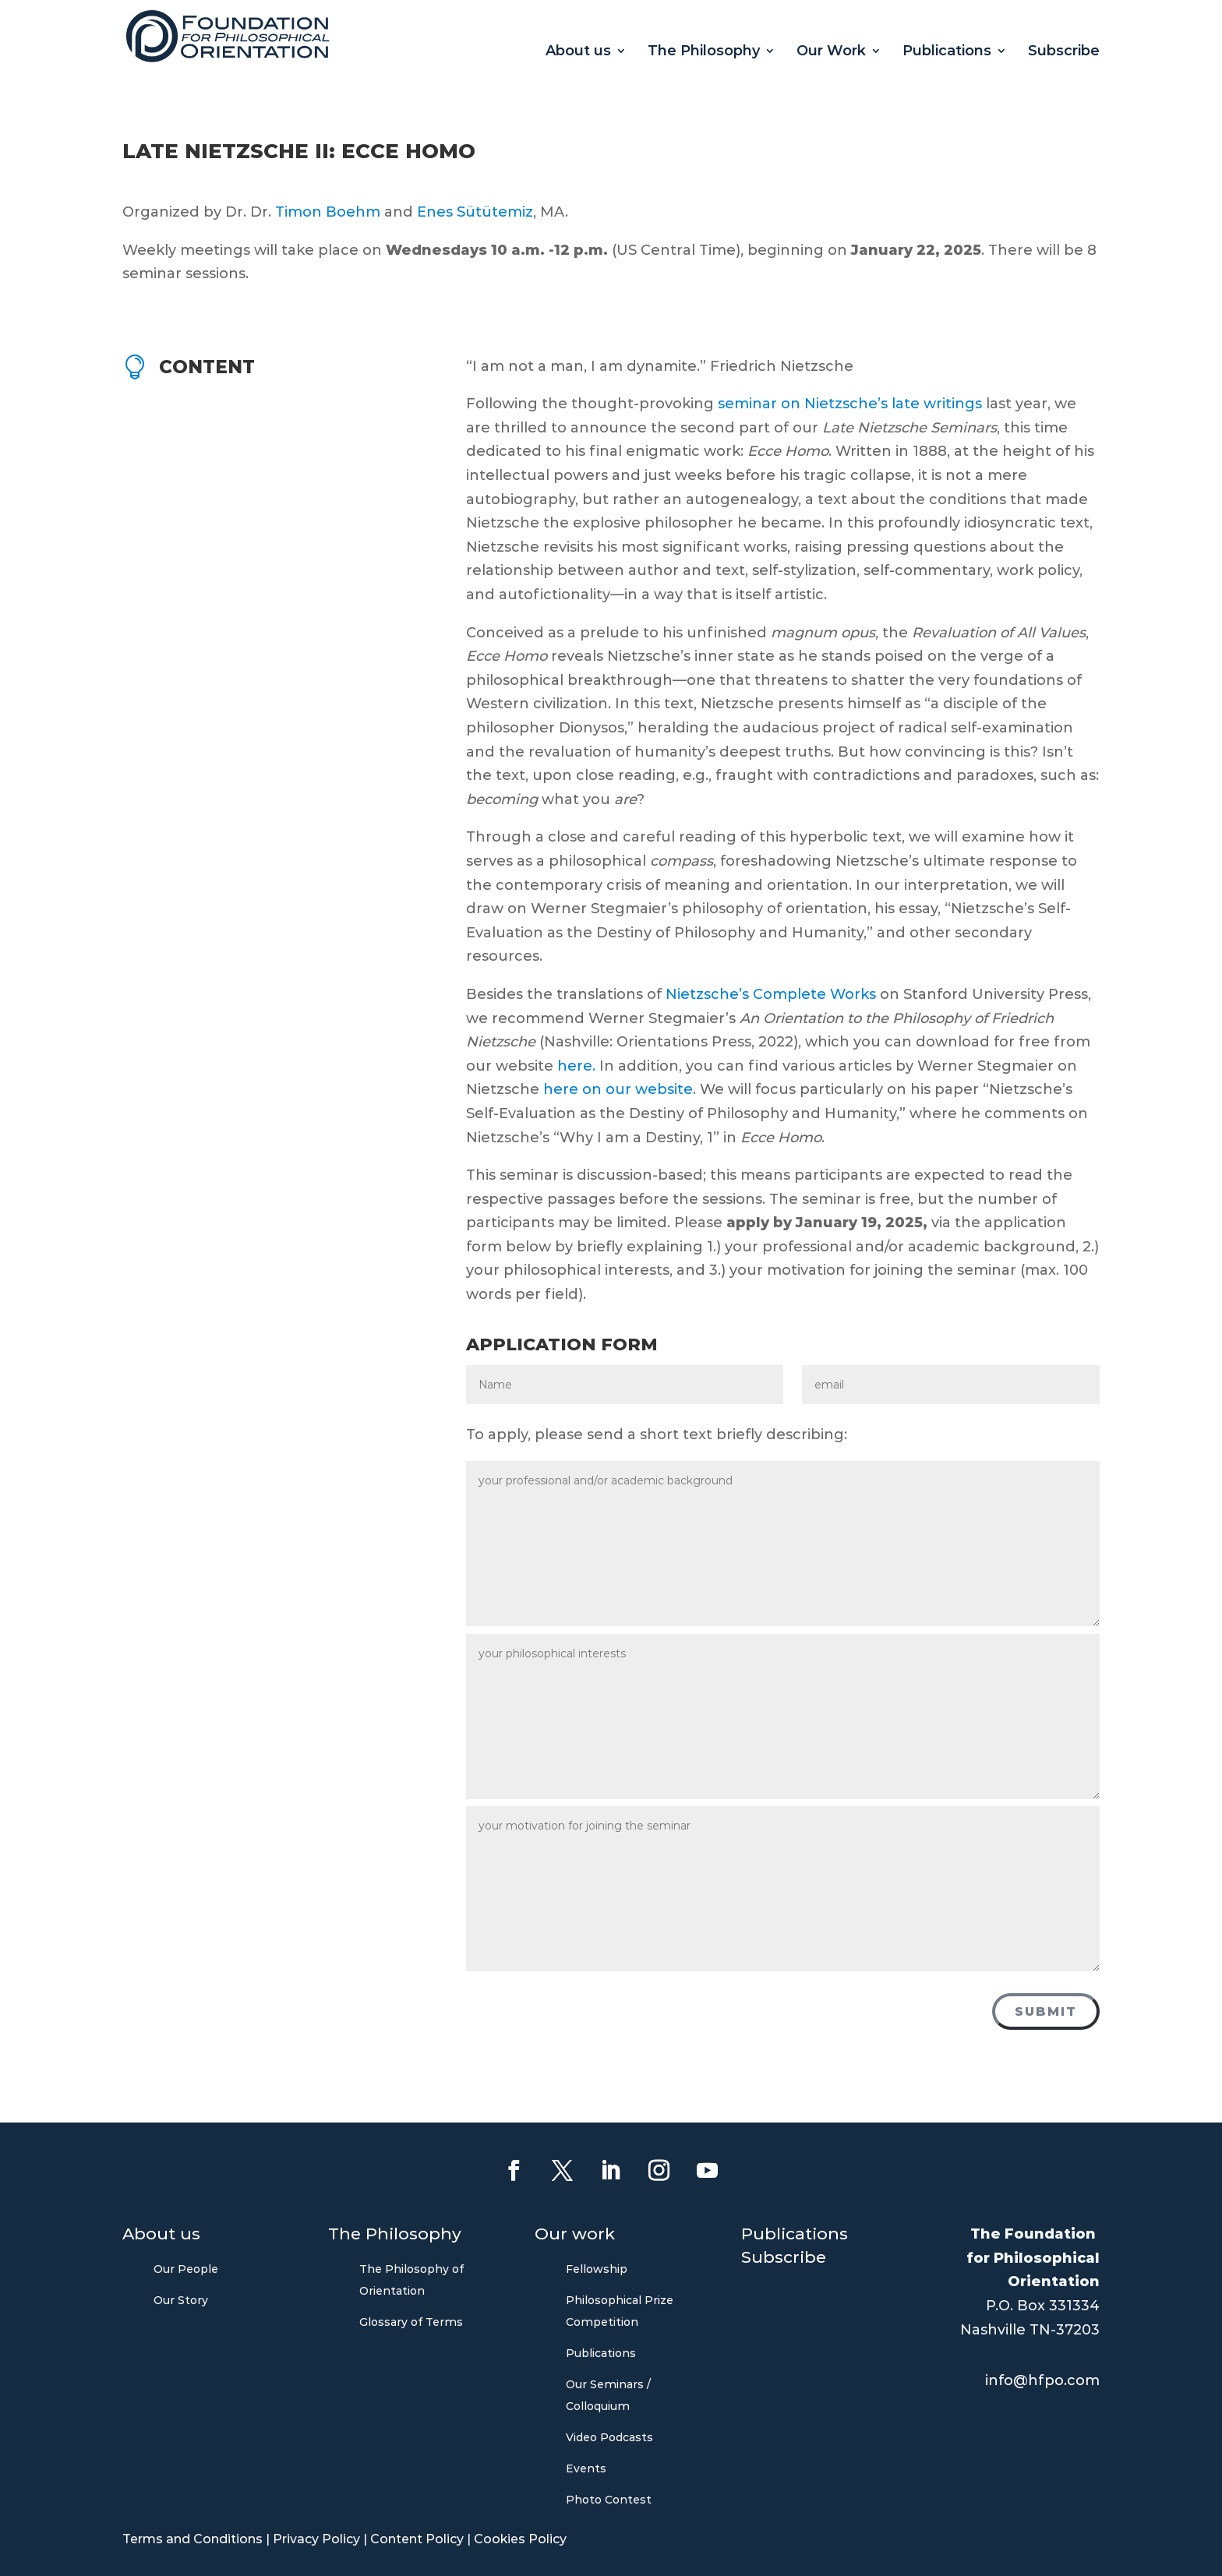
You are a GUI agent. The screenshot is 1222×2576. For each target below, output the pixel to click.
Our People (186, 2269)
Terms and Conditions (192, 2539)
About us (578, 52)
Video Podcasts (609, 2437)
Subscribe (1064, 52)
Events (586, 2468)
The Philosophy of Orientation (411, 2280)
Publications (946, 52)
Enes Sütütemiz (475, 212)
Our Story (181, 2300)
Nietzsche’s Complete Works (771, 994)
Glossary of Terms (411, 2322)
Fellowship (596, 2269)
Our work (575, 2235)
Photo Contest (609, 2500)
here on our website (618, 1089)
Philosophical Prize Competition (619, 2311)
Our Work (831, 52)
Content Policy (417, 2539)
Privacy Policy (316, 2539)
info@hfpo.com (1042, 2380)
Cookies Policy (520, 2539)
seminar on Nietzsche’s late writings (850, 403)
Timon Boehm (327, 212)
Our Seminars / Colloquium (608, 2395)
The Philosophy (704, 52)
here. (578, 1066)
